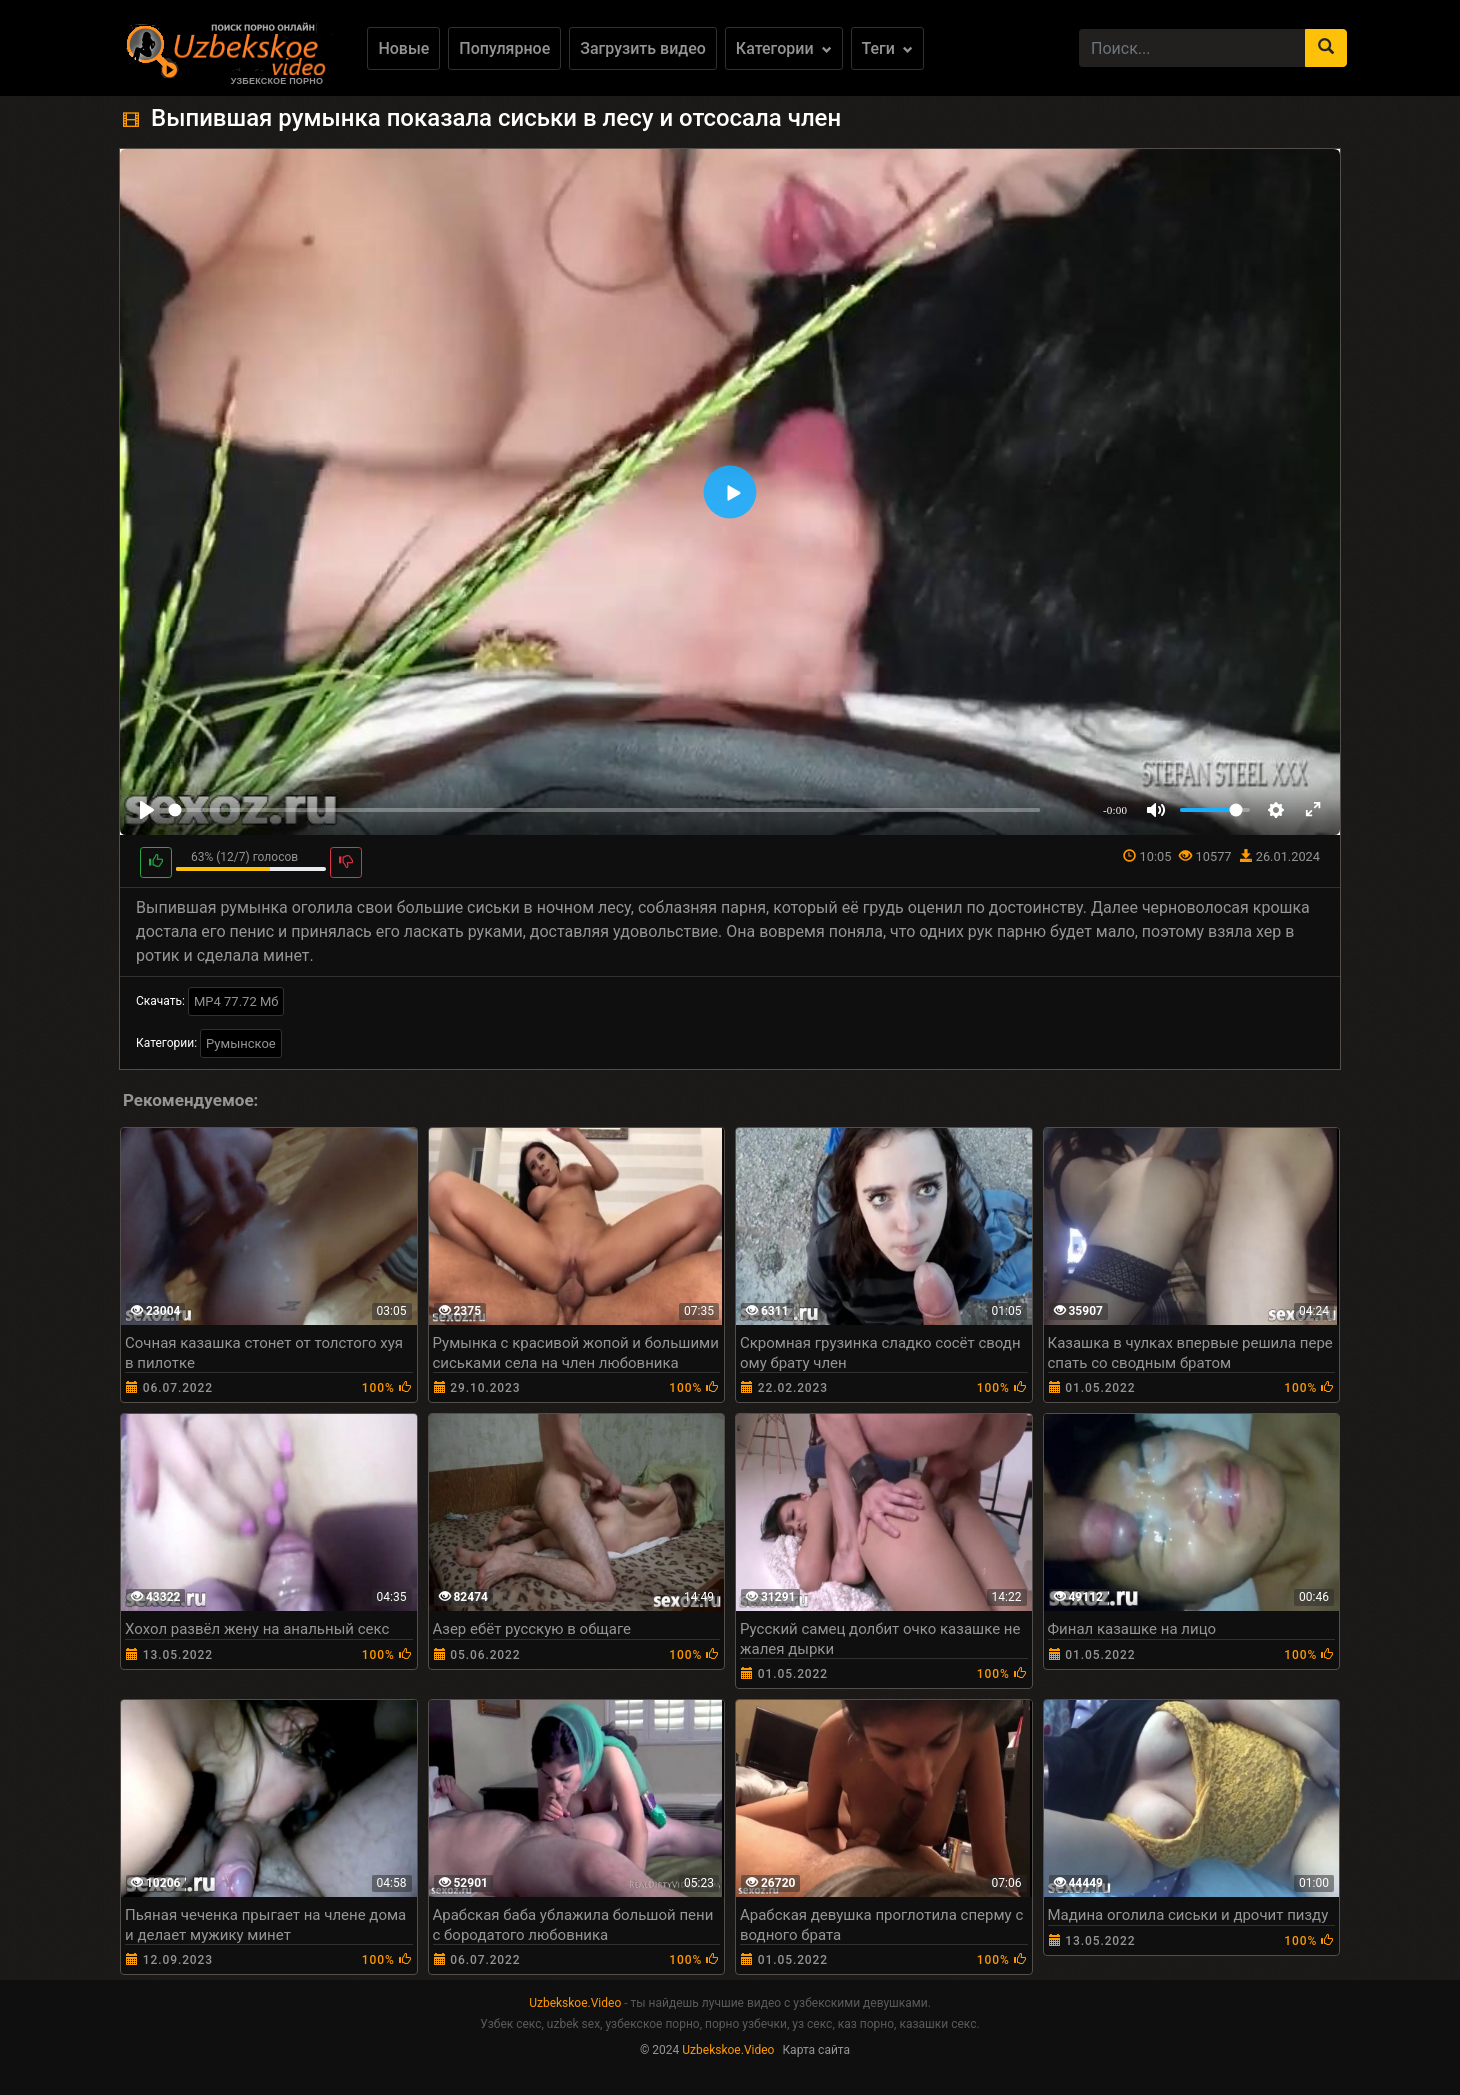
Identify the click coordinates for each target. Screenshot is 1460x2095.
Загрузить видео (643, 48)
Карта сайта (816, 2050)
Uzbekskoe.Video (575, 2003)
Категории (784, 48)
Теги (887, 48)
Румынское (241, 1043)
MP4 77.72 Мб (236, 1001)
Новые (403, 48)
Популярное (504, 48)
